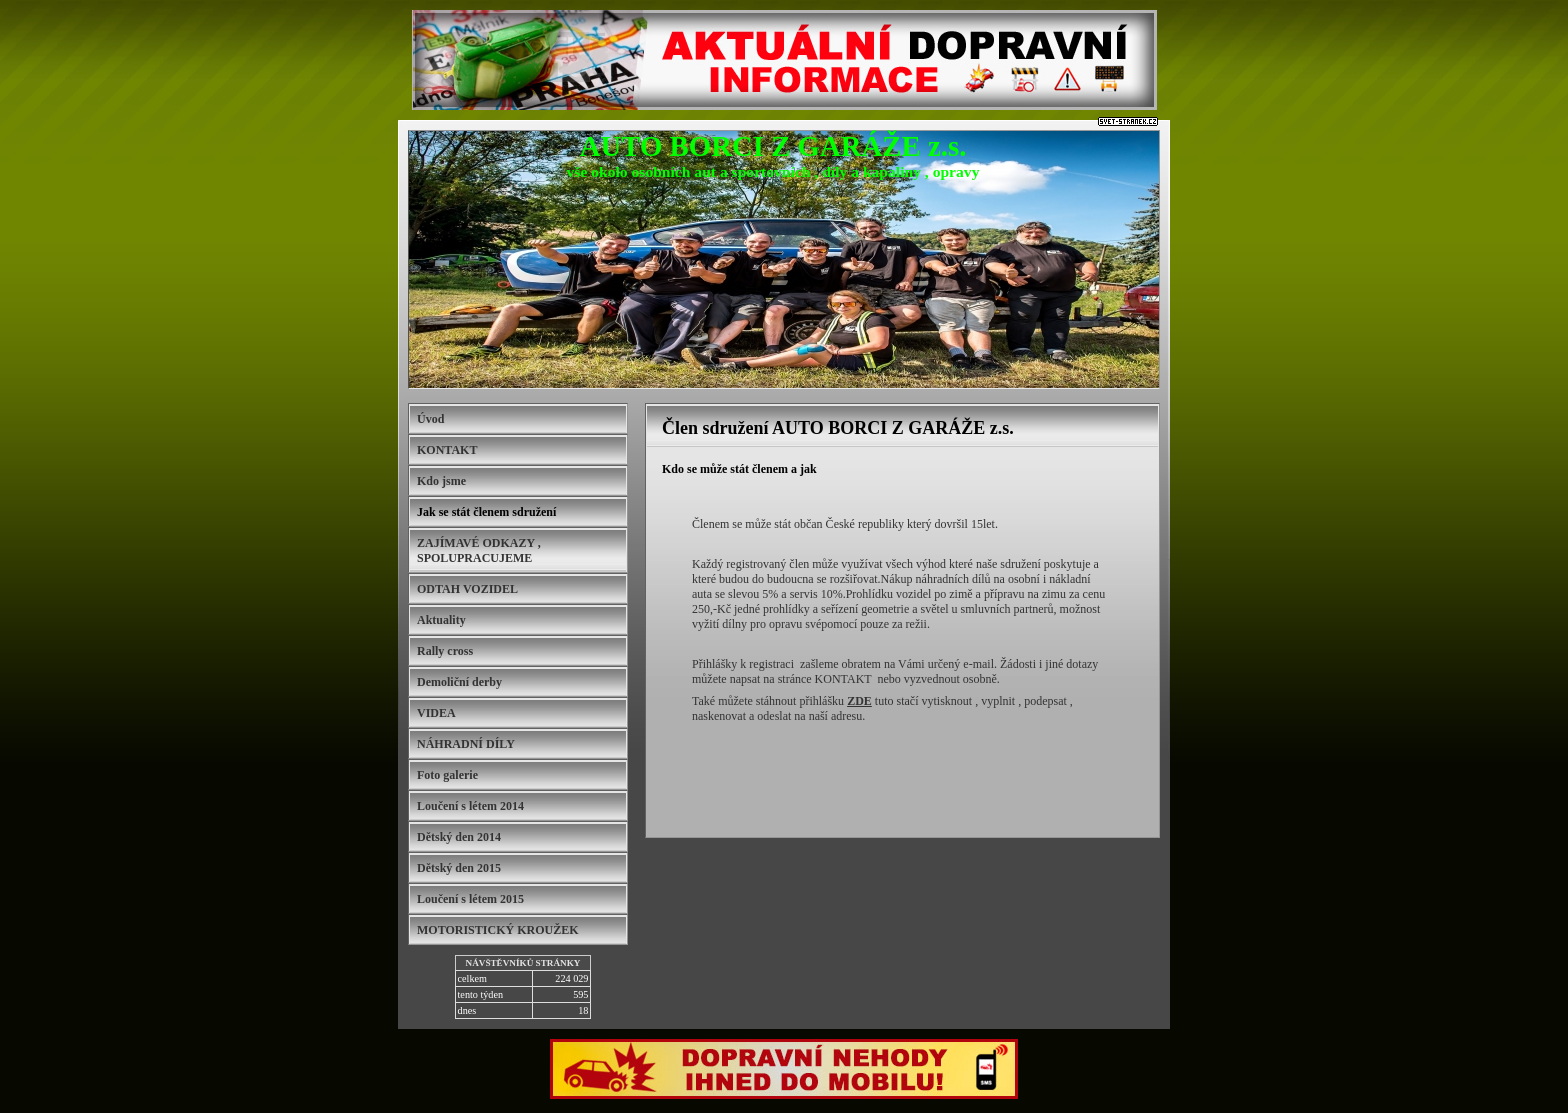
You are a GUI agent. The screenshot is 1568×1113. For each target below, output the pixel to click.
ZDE (859, 701)
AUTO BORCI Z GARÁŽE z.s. (773, 146)
